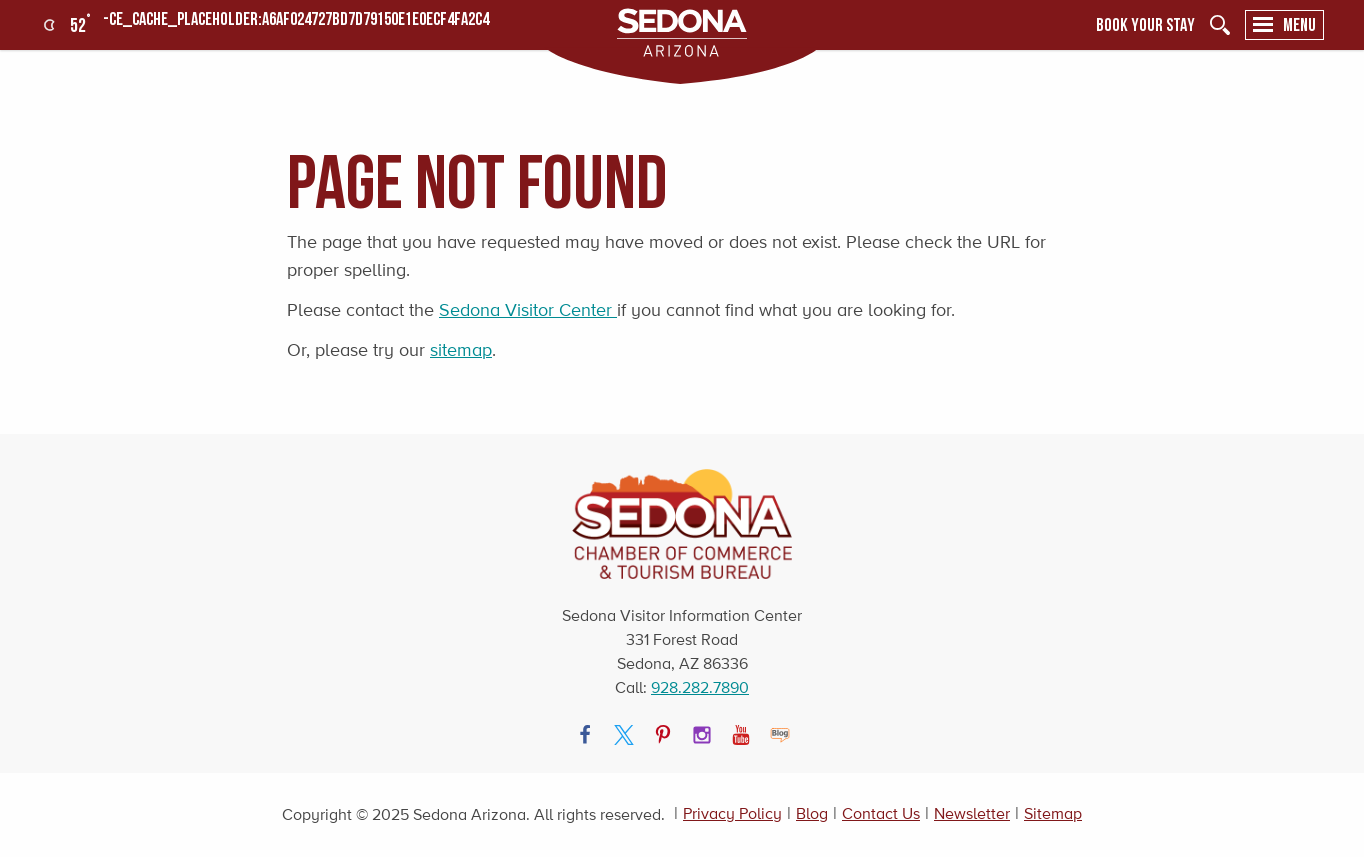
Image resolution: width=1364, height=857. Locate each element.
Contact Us (881, 813)
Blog (812, 813)
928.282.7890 (700, 687)
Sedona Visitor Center (528, 310)
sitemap (461, 350)
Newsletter (972, 813)
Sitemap (1053, 813)
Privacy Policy (732, 813)
